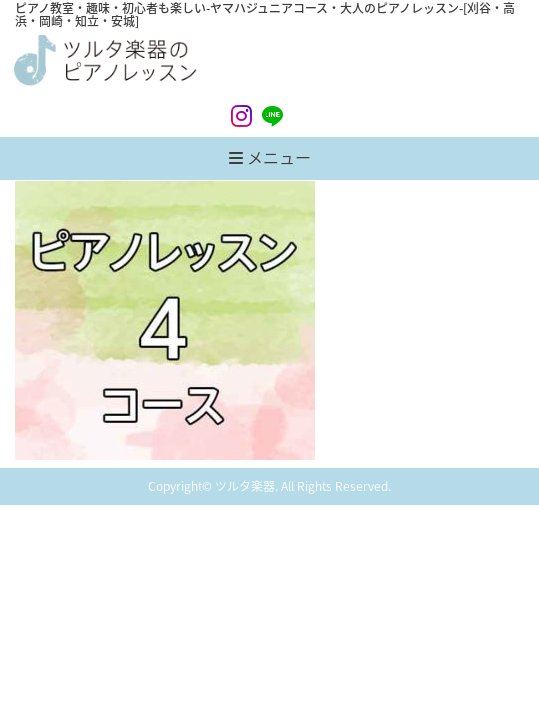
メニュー (270, 157)
